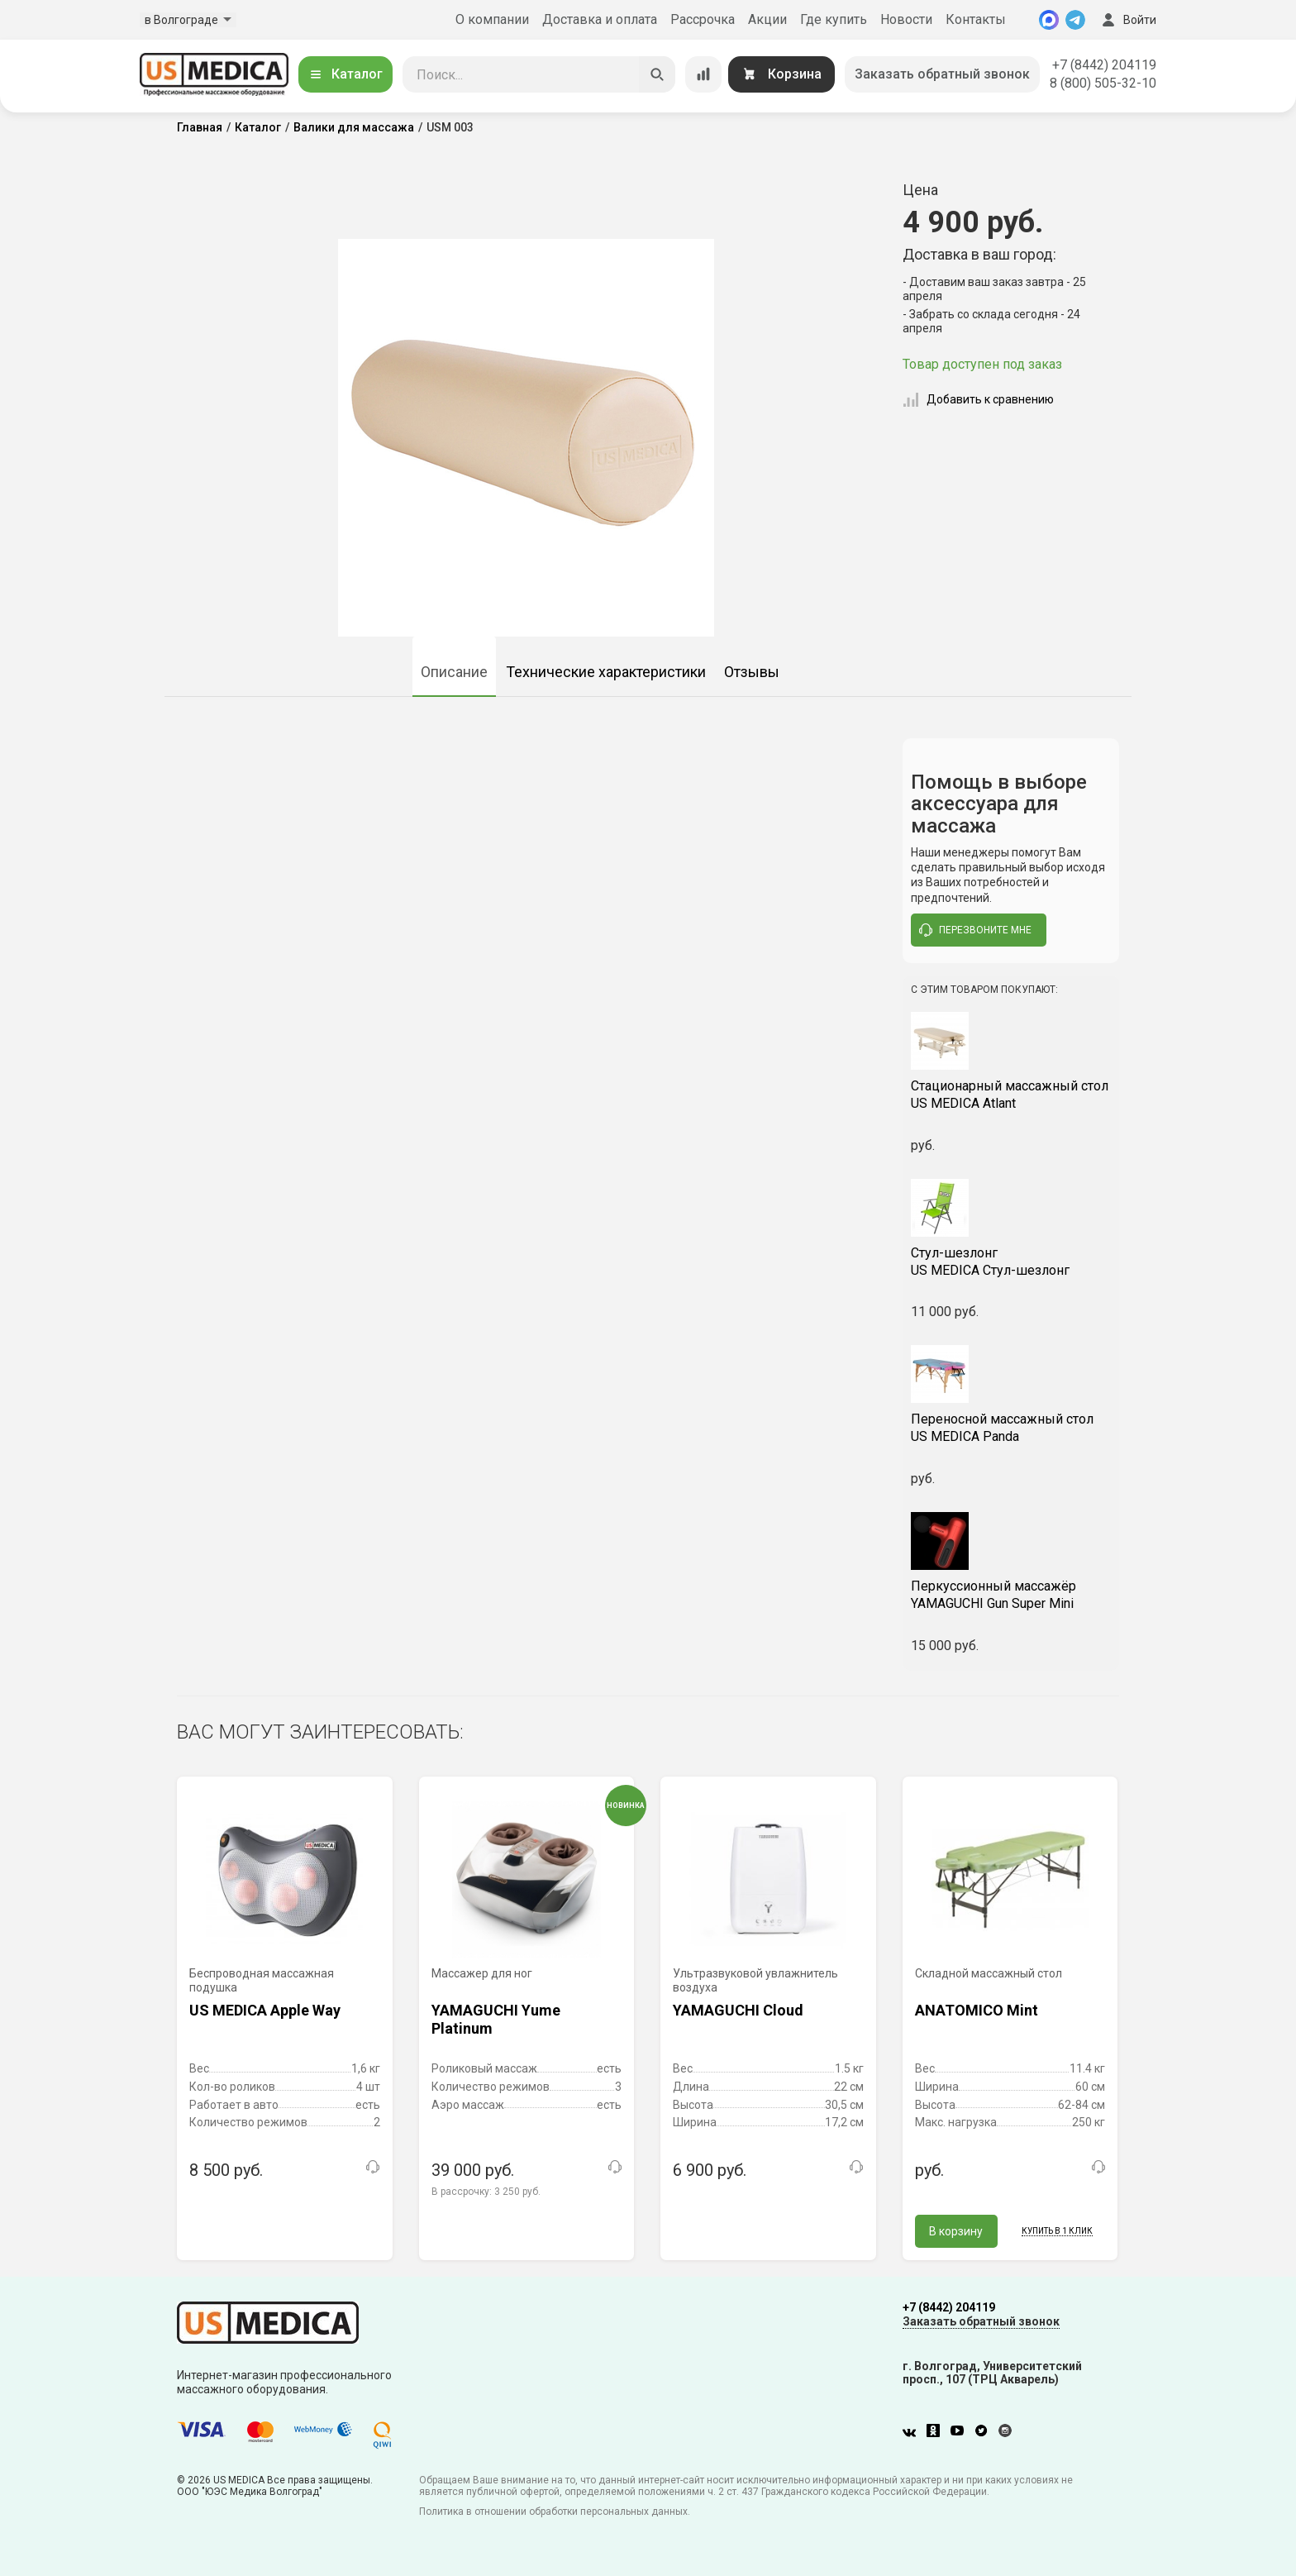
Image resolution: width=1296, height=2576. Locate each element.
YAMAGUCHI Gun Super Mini (1011, 1594)
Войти (1127, 20)
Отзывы (751, 671)
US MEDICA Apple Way (265, 2010)
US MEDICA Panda (1011, 1427)
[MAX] (1049, 20)
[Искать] (657, 74)
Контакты (976, 19)
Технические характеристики (606, 671)
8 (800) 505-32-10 (1103, 83)
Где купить (833, 19)
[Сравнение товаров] (703, 74)
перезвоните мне (975, 930)
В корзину (956, 2231)
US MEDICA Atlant (1011, 1094)
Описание (454, 671)
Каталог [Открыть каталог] (345, 74)
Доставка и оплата (599, 19)
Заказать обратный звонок (942, 74)
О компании (492, 19)
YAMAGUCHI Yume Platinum (495, 2019)
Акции (767, 19)
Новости (906, 19)
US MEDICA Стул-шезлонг (1011, 1261)
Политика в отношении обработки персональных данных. (554, 2511)
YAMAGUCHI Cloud (738, 2010)
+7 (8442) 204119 (1104, 65)
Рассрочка (702, 19)
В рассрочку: (486, 2191)
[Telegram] (1075, 20)
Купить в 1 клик (1057, 2230)
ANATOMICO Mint (976, 2010)
